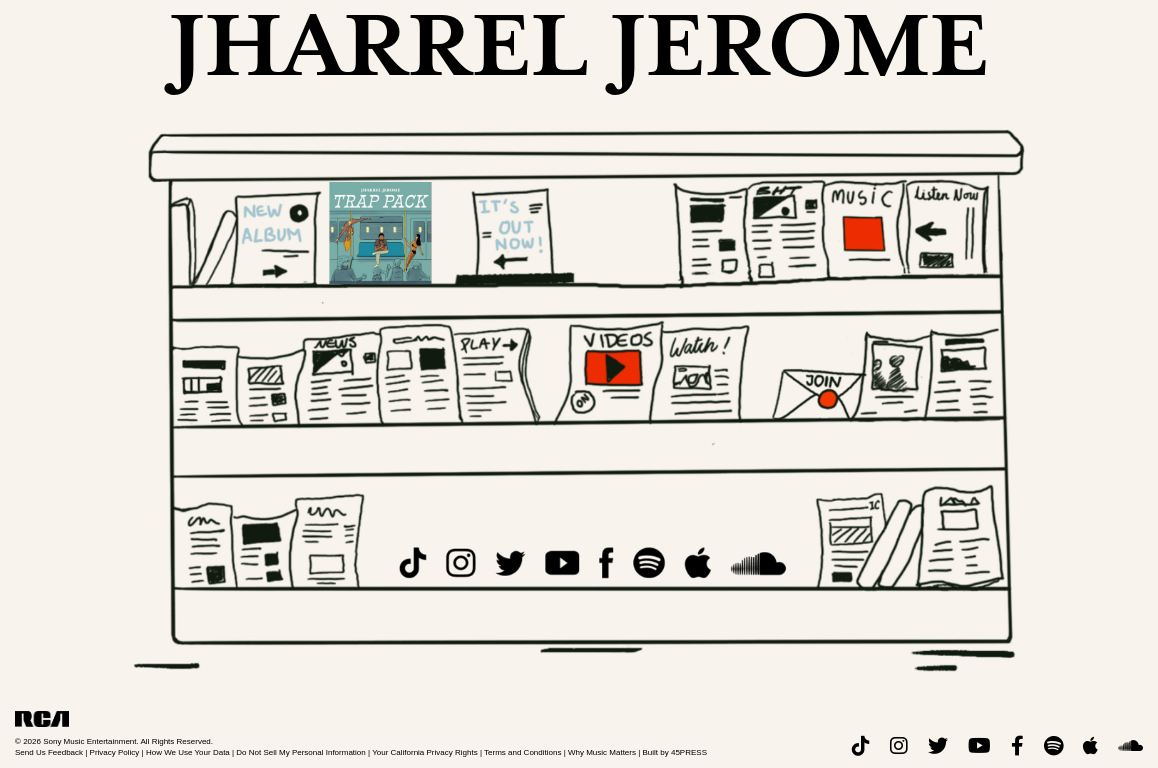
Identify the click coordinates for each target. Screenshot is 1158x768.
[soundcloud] (1130, 747)
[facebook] (1017, 747)
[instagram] (899, 747)
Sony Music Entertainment (89, 741)
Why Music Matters (602, 752)
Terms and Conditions (522, 752)
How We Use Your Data (188, 752)
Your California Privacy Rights (425, 752)
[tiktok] (861, 747)
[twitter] (938, 747)
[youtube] (979, 747)
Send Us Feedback (49, 752)
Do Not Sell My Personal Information (300, 752)
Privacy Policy (115, 752)
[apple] (1090, 747)
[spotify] (1053, 747)
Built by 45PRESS (675, 752)
